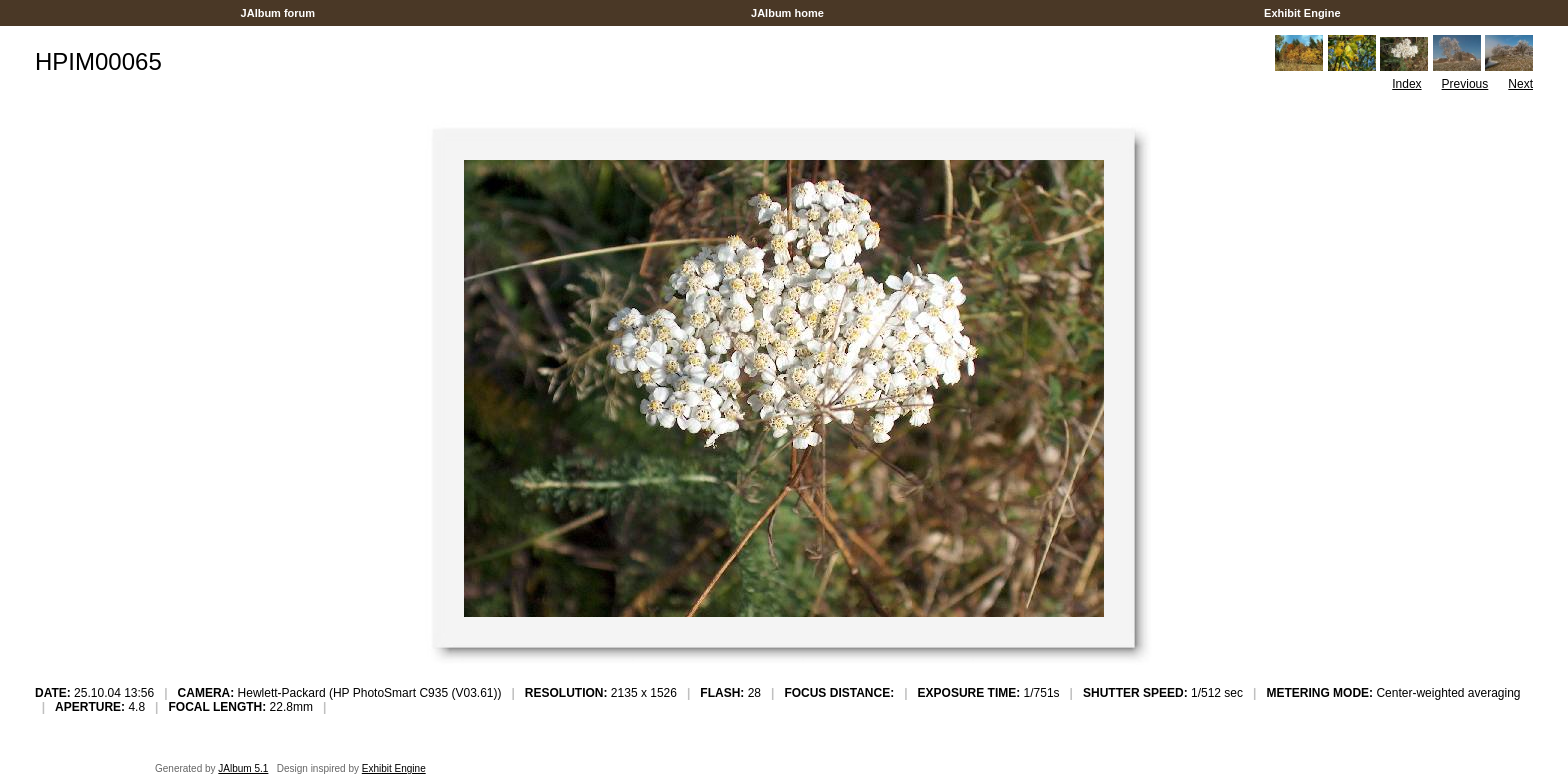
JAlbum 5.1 (243, 768)
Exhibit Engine (1302, 13)
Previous (1465, 84)
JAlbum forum (277, 13)
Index (1406, 84)
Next (1520, 84)
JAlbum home (787, 13)
